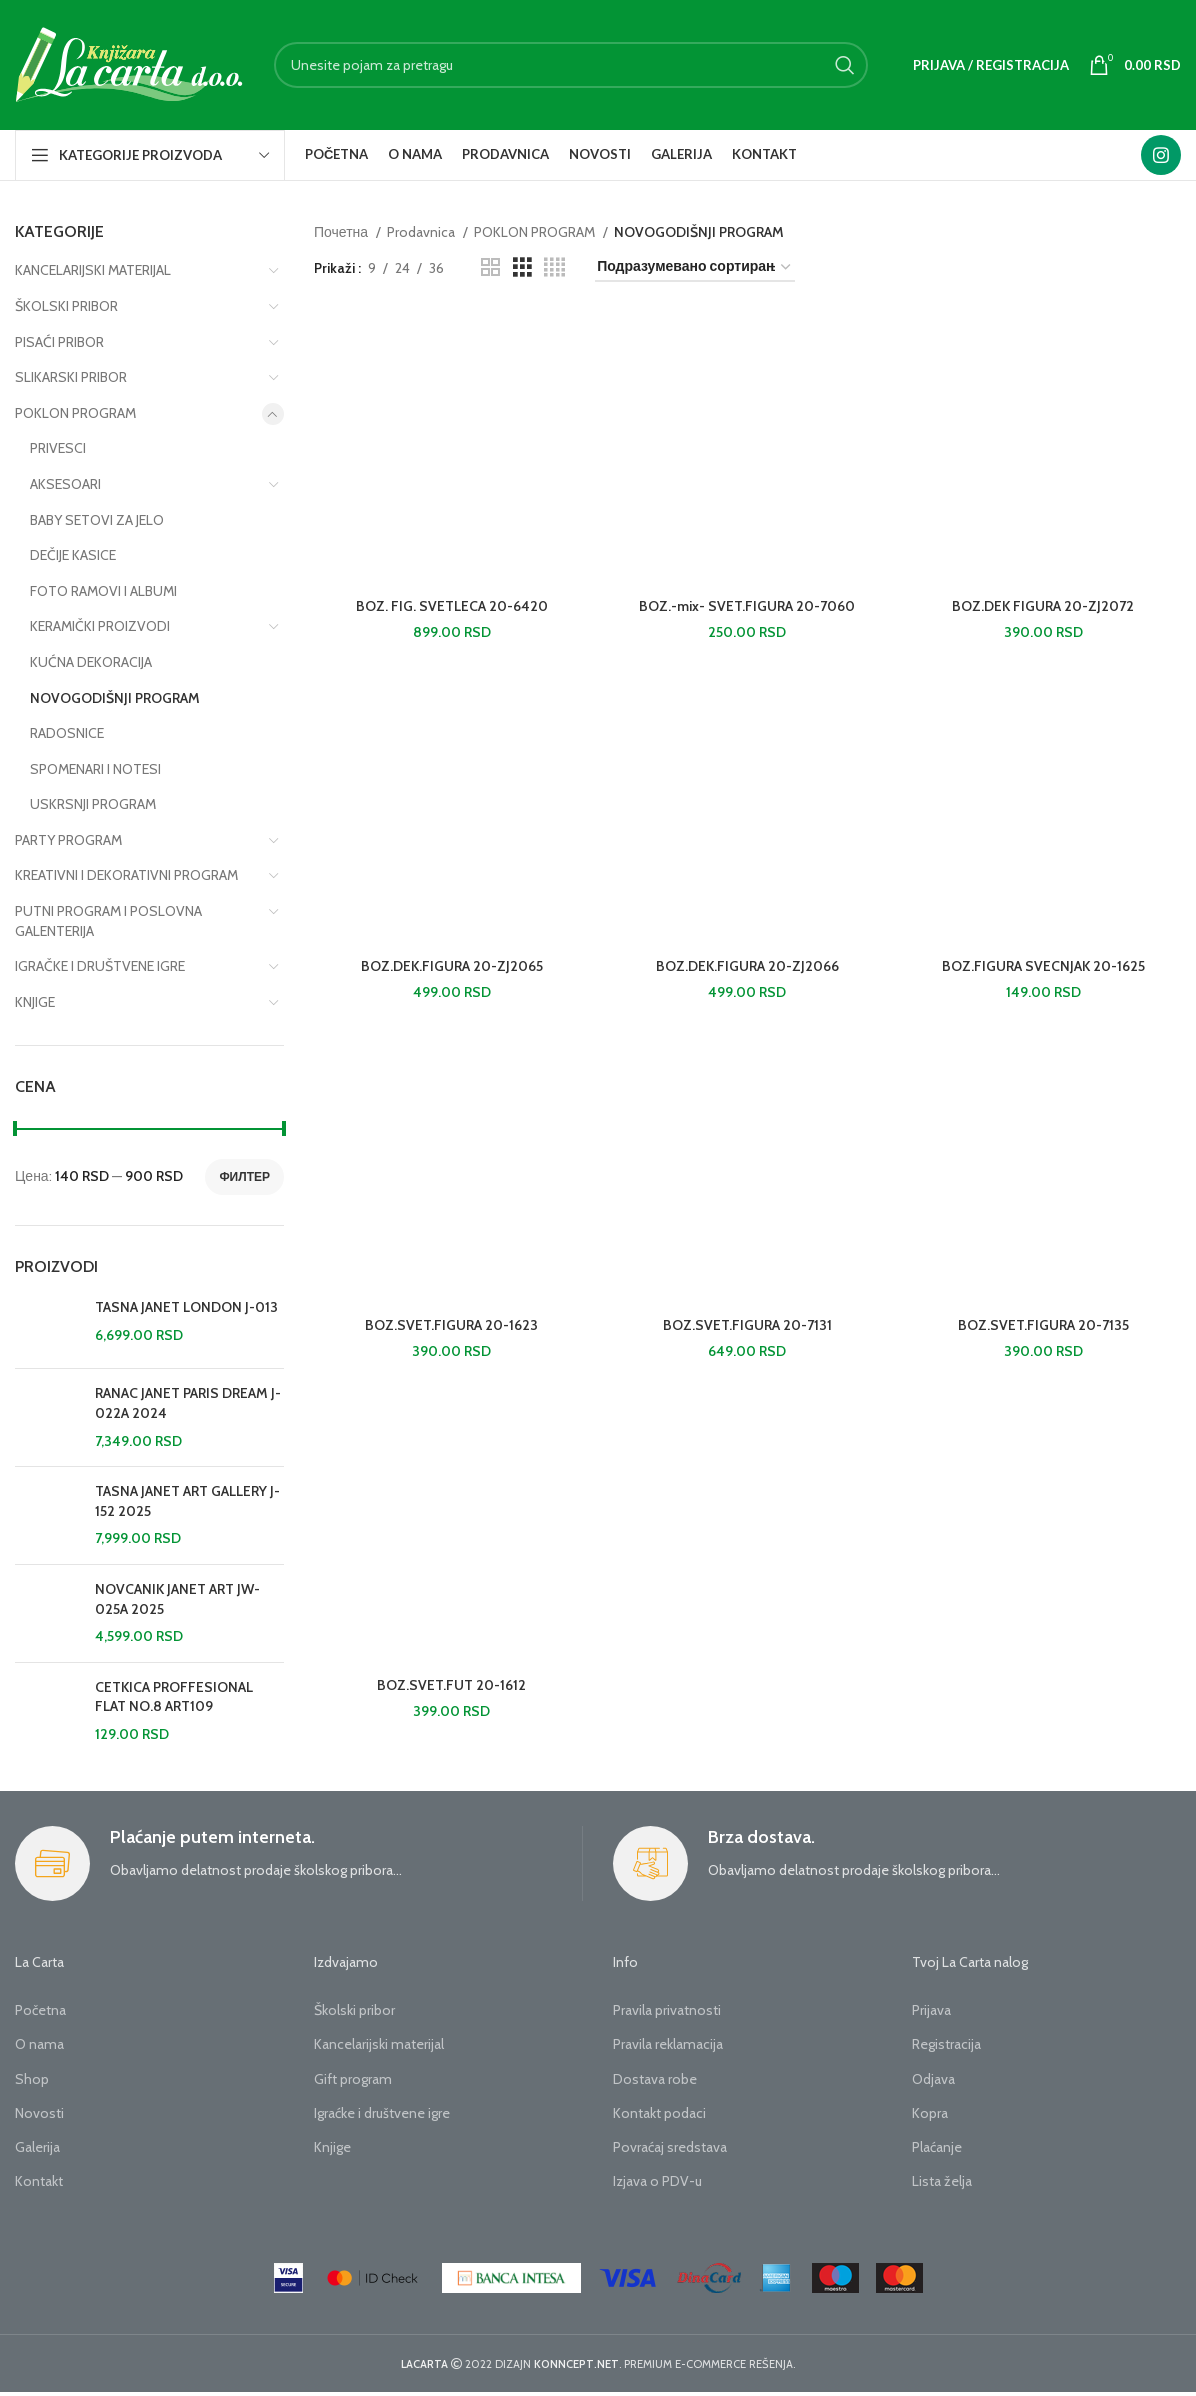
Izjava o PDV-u (657, 2181)
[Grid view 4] (554, 267)
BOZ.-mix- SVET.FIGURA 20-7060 (747, 606)
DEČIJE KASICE (73, 555)
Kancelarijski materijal (379, 2044)
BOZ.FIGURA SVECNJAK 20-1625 (1043, 966)
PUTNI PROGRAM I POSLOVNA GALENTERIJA (108, 921)
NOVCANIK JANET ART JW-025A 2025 (177, 1599)
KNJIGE (35, 1002)
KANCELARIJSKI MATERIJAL (93, 270)
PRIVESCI (58, 448)
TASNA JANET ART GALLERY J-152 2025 (187, 1501)
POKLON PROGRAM (75, 413)
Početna (40, 2010)
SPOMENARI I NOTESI (95, 769)
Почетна (342, 232)
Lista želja (942, 2181)
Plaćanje (937, 2147)
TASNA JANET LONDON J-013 (186, 1307)
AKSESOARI (65, 484)
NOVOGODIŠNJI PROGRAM (115, 698)
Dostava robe (655, 2079)
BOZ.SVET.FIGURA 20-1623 (451, 1325)
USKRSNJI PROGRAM (93, 804)
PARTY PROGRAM (68, 840)
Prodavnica (422, 232)
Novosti (39, 2113)
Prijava (931, 2010)
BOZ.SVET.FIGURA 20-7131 (747, 1325)
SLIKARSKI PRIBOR (71, 377)
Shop (32, 2079)
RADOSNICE (67, 733)
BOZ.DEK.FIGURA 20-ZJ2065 (452, 966)
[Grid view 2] (490, 267)
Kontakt (39, 2181)
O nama (39, 2044)
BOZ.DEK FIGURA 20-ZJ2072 (1043, 606)
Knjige (332, 2147)
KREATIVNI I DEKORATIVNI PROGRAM (126, 875)
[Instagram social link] (1161, 155)
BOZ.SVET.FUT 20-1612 (451, 1685)
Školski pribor (354, 2010)
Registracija (946, 2044)
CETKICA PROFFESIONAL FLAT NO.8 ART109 (174, 1697)
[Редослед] (695, 267)
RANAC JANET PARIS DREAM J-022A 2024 (188, 1403)
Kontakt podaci (659, 2113)
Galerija (37, 2147)
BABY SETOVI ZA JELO (97, 520)
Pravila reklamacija (668, 2044)
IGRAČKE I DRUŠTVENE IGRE (100, 966)
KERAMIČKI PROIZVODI (100, 626)
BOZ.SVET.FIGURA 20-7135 (1043, 1325)
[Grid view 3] (522, 267)
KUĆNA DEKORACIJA (91, 662)
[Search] (571, 65)
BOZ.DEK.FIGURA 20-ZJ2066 (747, 966)
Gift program (353, 2079)
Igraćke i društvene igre (382, 2113)
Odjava (933, 2079)
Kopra (930, 2113)
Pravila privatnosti (667, 2010)
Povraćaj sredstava (670, 2147)
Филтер (244, 1176)
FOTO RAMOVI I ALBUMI (103, 591)
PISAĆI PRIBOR (59, 342)
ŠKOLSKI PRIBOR (66, 306)
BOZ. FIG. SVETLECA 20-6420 (452, 606)
